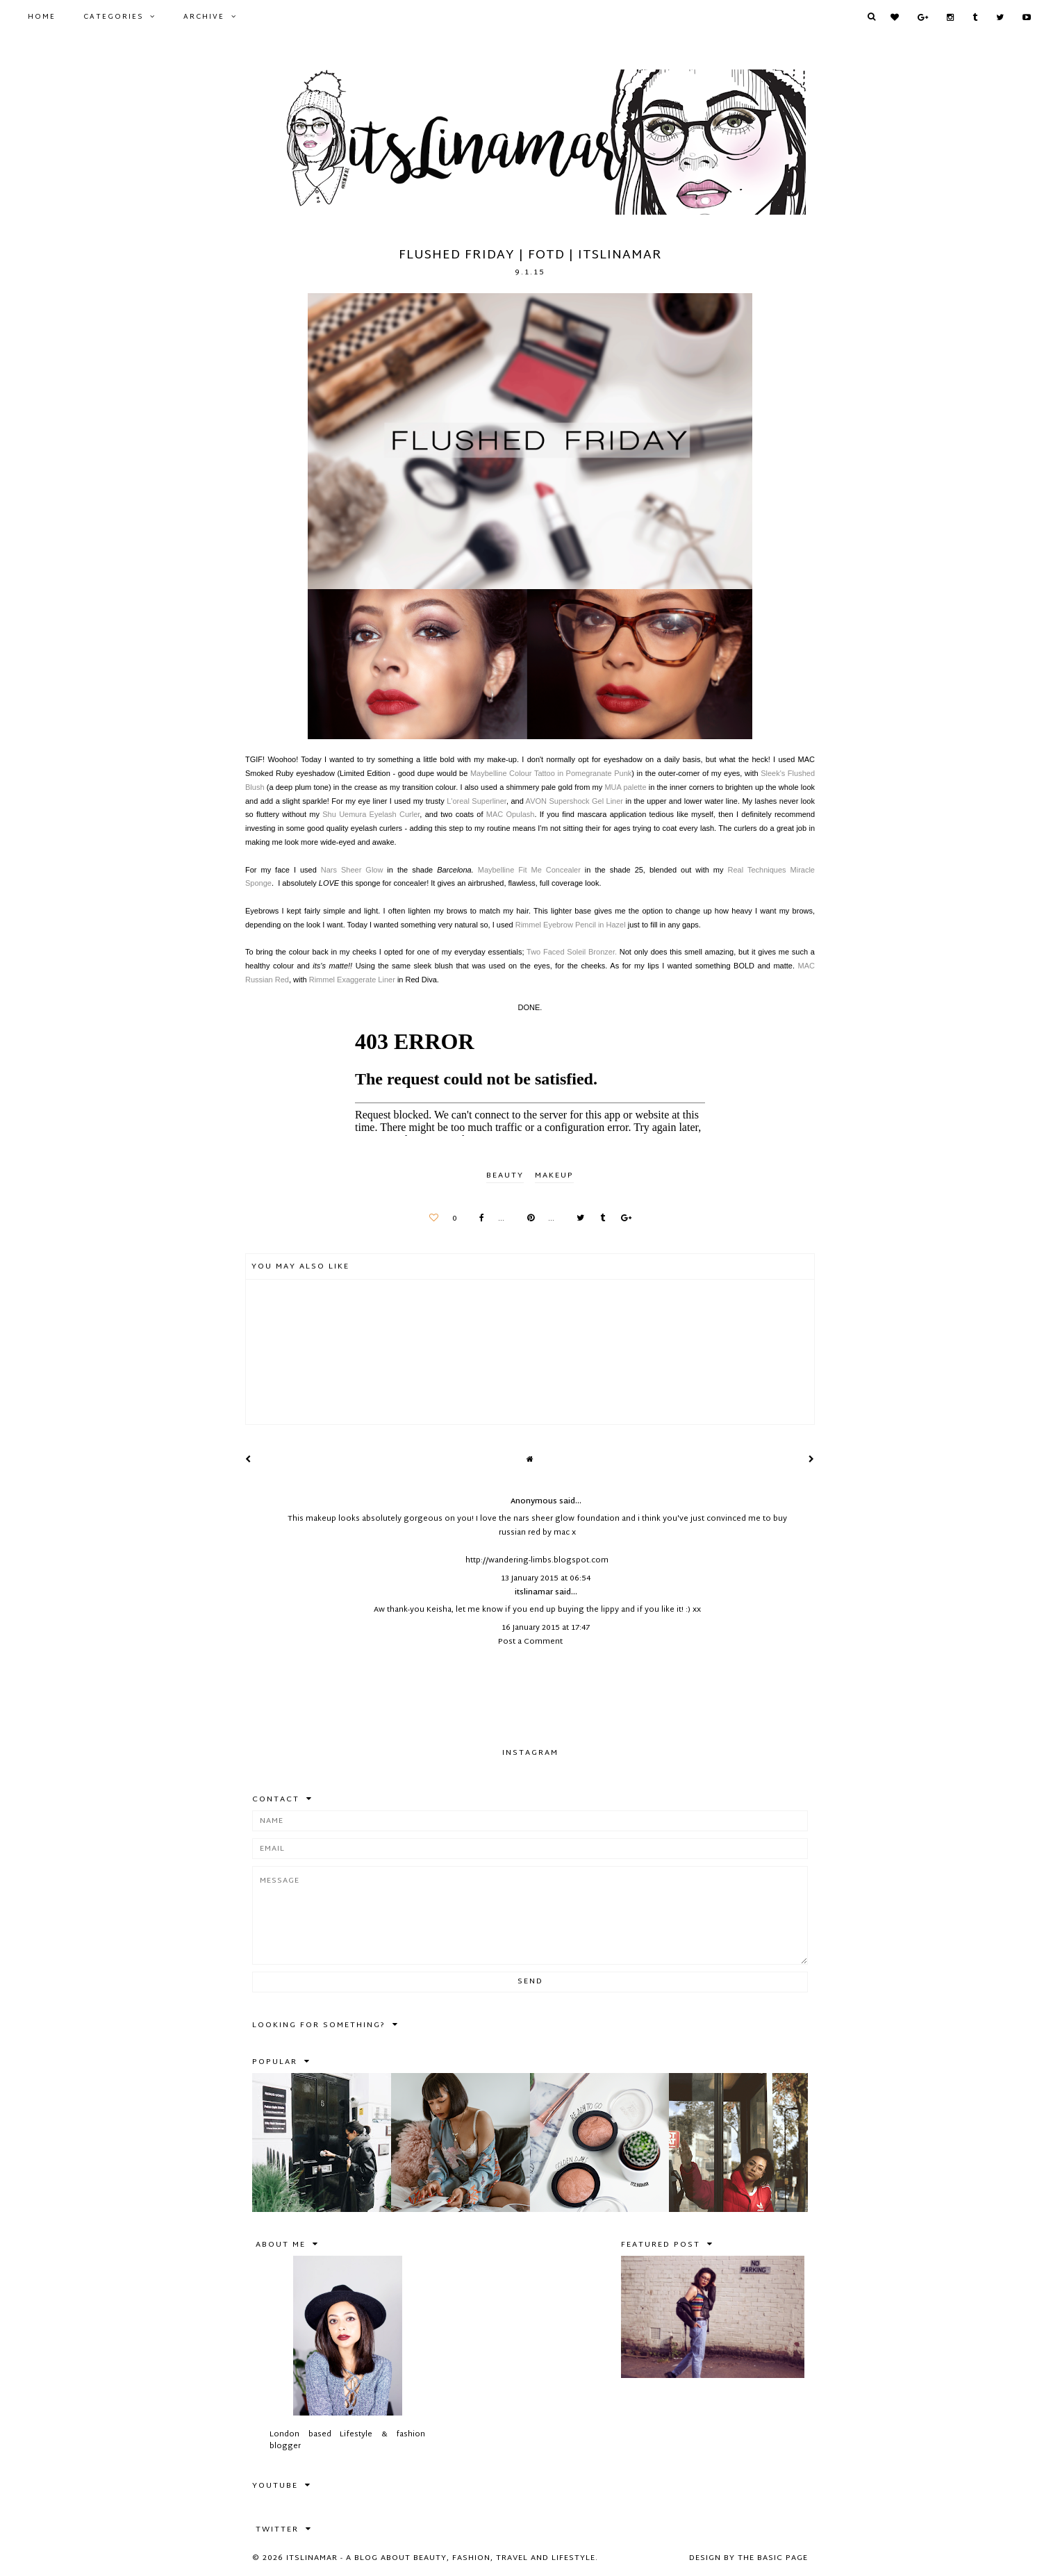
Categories (113, 17)
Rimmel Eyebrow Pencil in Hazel (570, 924)
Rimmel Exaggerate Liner (352, 979)
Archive (203, 17)
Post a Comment (530, 1642)
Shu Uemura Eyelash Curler (371, 814)
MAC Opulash (510, 814)
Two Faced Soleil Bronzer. (572, 952)
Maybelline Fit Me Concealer (529, 870)
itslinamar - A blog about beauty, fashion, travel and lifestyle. (442, 2558)
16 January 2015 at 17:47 (546, 1628)
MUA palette (625, 787)
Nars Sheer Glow (352, 870)
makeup (554, 1175)
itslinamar (534, 1592)
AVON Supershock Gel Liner (574, 801)
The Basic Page (773, 2558)
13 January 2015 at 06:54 (545, 1578)
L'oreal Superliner (476, 801)
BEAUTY (505, 1175)
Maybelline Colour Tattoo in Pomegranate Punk (550, 773)
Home (42, 17)
